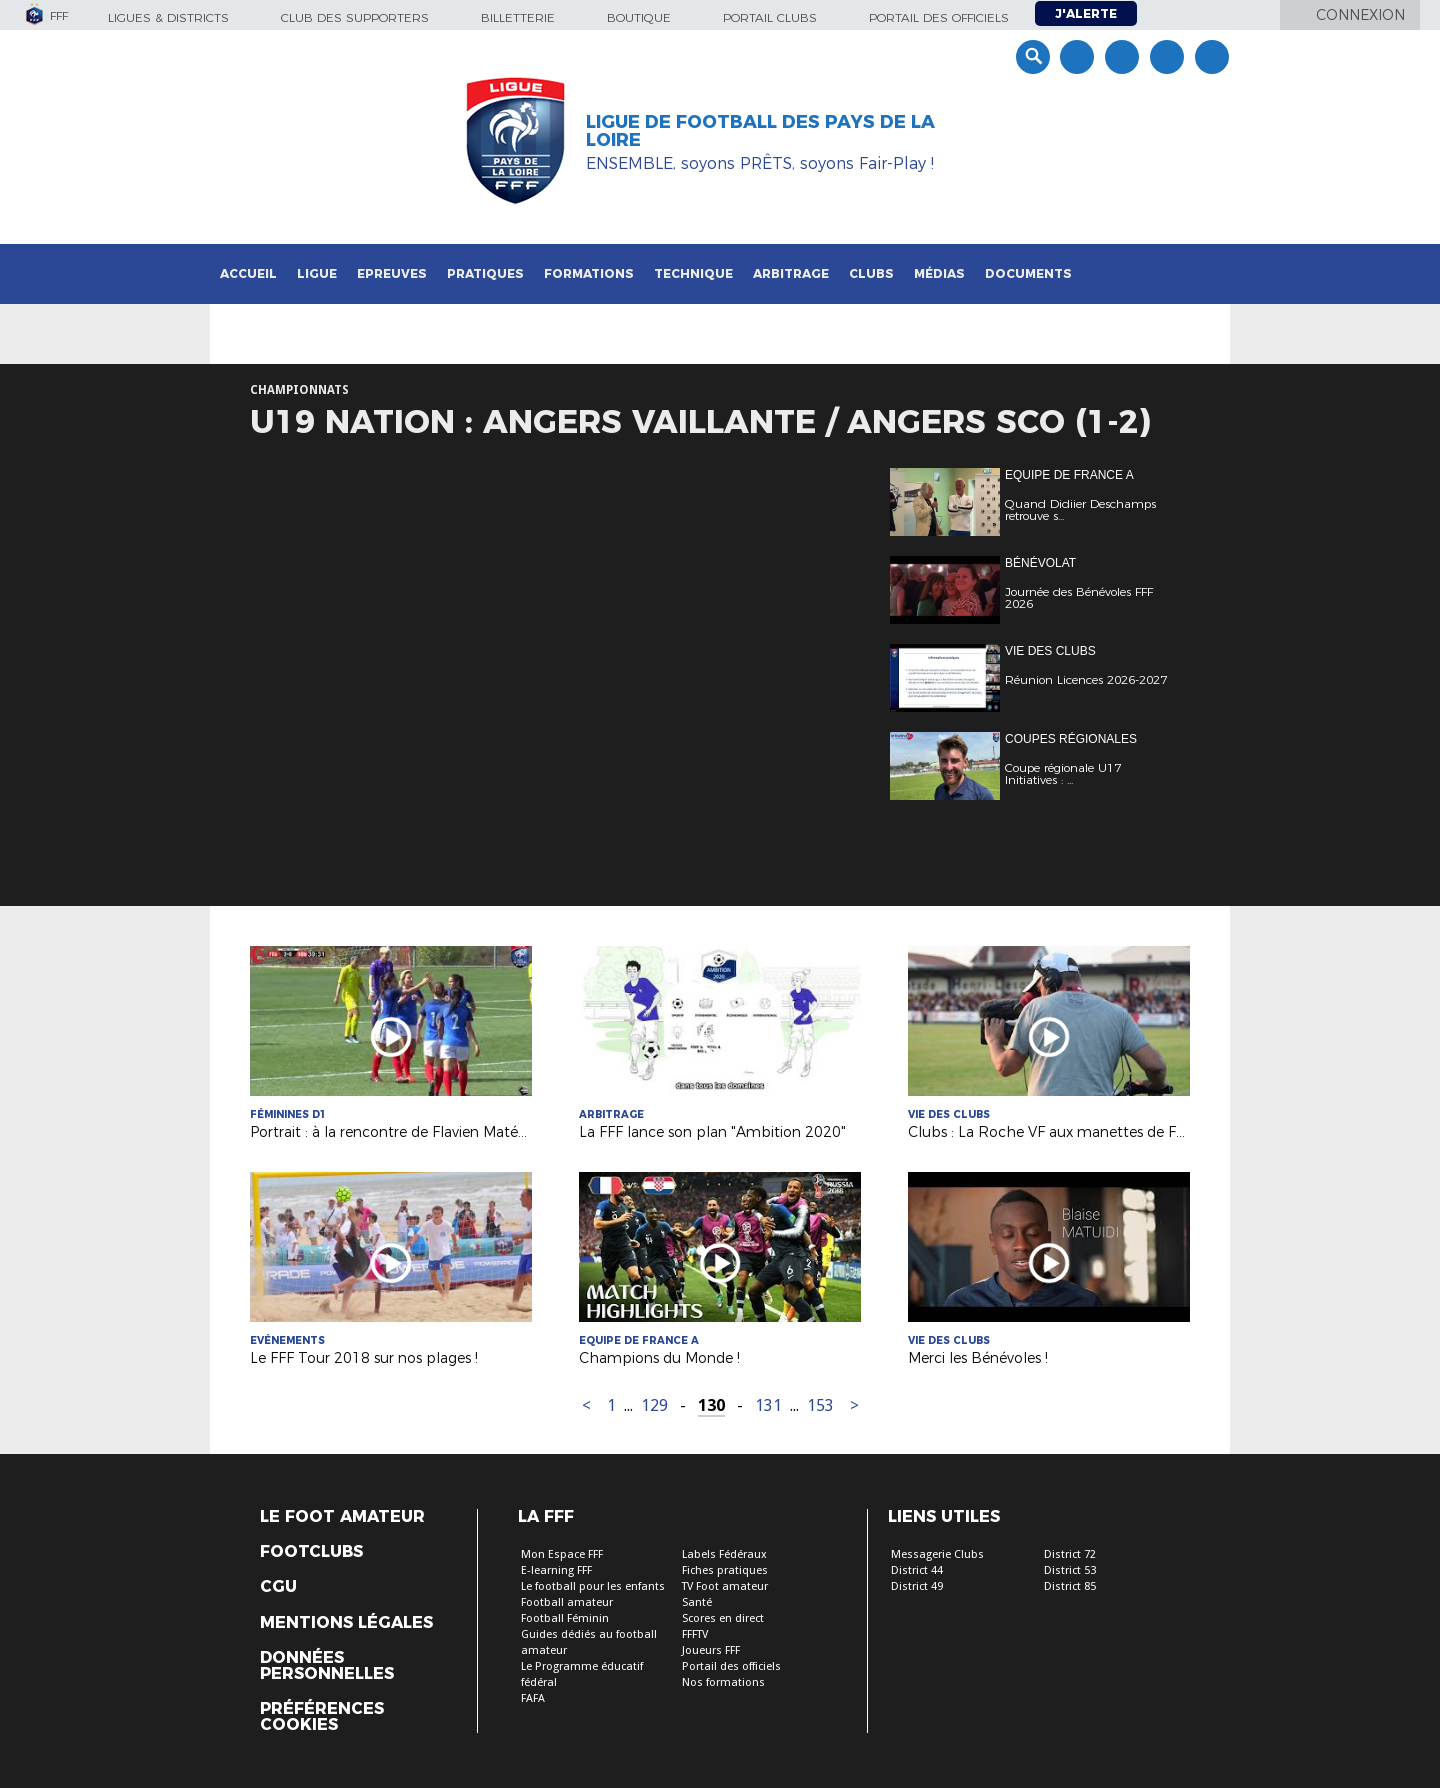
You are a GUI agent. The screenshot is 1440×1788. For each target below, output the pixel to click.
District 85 (1070, 1586)
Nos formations (723, 1682)
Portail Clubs (770, 17)
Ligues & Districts (168, 17)
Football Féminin (565, 1618)
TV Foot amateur (725, 1586)
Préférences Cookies (322, 1717)
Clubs (871, 273)
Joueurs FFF (711, 1650)
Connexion (1360, 15)
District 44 (917, 1570)
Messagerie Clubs (937, 1554)
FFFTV (695, 1634)
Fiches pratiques (725, 1570)
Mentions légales (346, 1623)
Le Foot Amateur (342, 1517)
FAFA (533, 1698)
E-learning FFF (556, 1570)
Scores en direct (723, 1618)
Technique (693, 273)
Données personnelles (327, 1666)
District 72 (1070, 1554)
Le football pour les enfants (593, 1586)
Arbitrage (791, 273)
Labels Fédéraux (724, 1554)
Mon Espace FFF (562, 1554)
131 (768, 1405)
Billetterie (518, 17)
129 (654, 1405)
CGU (278, 1587)
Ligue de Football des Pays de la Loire (760, 131)
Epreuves (392, 273)
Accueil (248, 273)
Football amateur (567, 1602)
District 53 (1070, 1570)
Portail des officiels (939, 17)
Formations (589, 273)
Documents (1028, 273)
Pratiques (485, 273)
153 (820, 1405)
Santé (697, 1602)
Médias (939, 273)
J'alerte (1086, 13)
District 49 (917, 1586)
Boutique (639, 17)
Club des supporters (355, 17)
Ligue (317, 273)
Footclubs (311, 1552)
